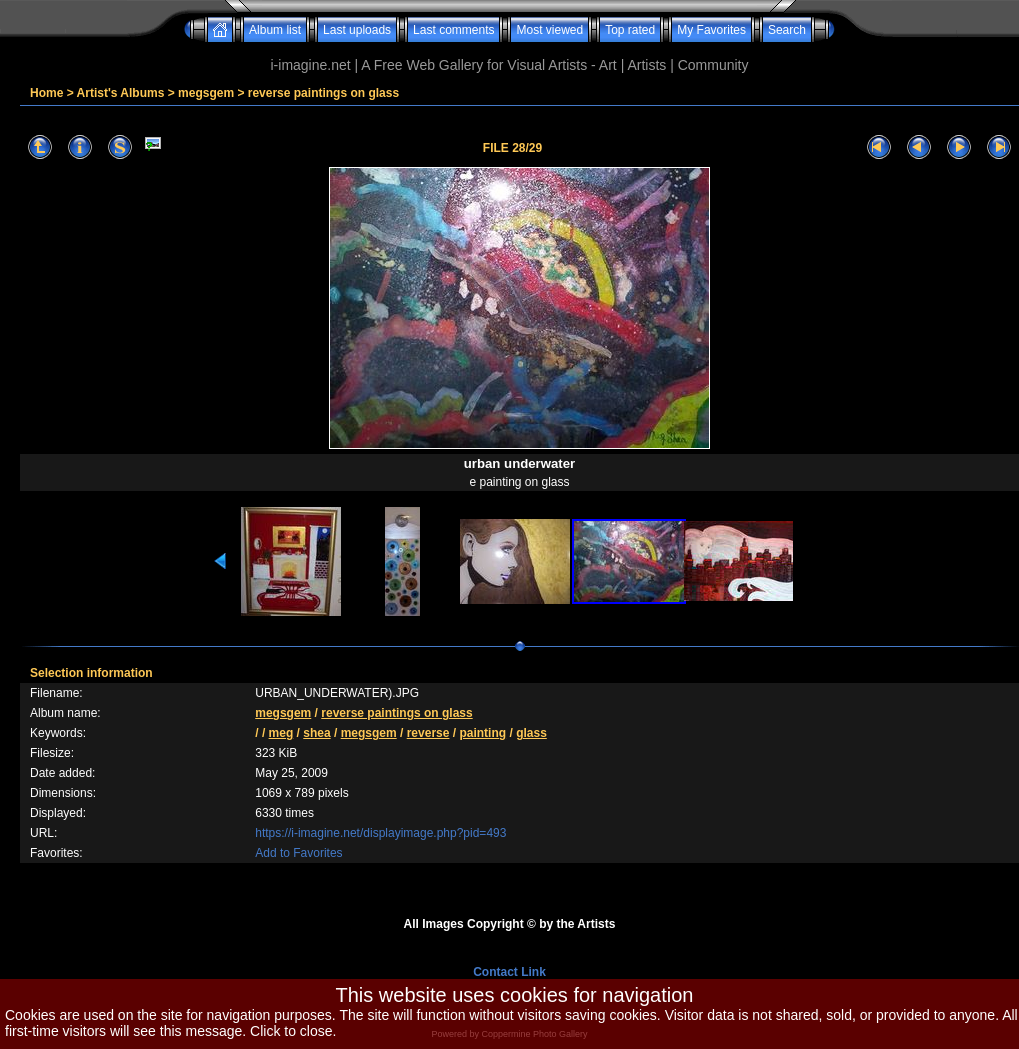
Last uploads (357, 30)
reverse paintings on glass (323, 93)
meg (281, 733)
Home (46, 93)
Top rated (630, 30)
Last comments (453, 30)
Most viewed (549, 30)
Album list (275, 30)
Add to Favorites (298, 853)
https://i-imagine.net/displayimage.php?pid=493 (380, 833)
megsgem (206, 93)
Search (787, 30)
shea (316, 733)
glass (531, 733)
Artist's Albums (121, 93)
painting (482, 733)
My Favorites (711, 30)
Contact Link (509, 972)
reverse (428, 733)
